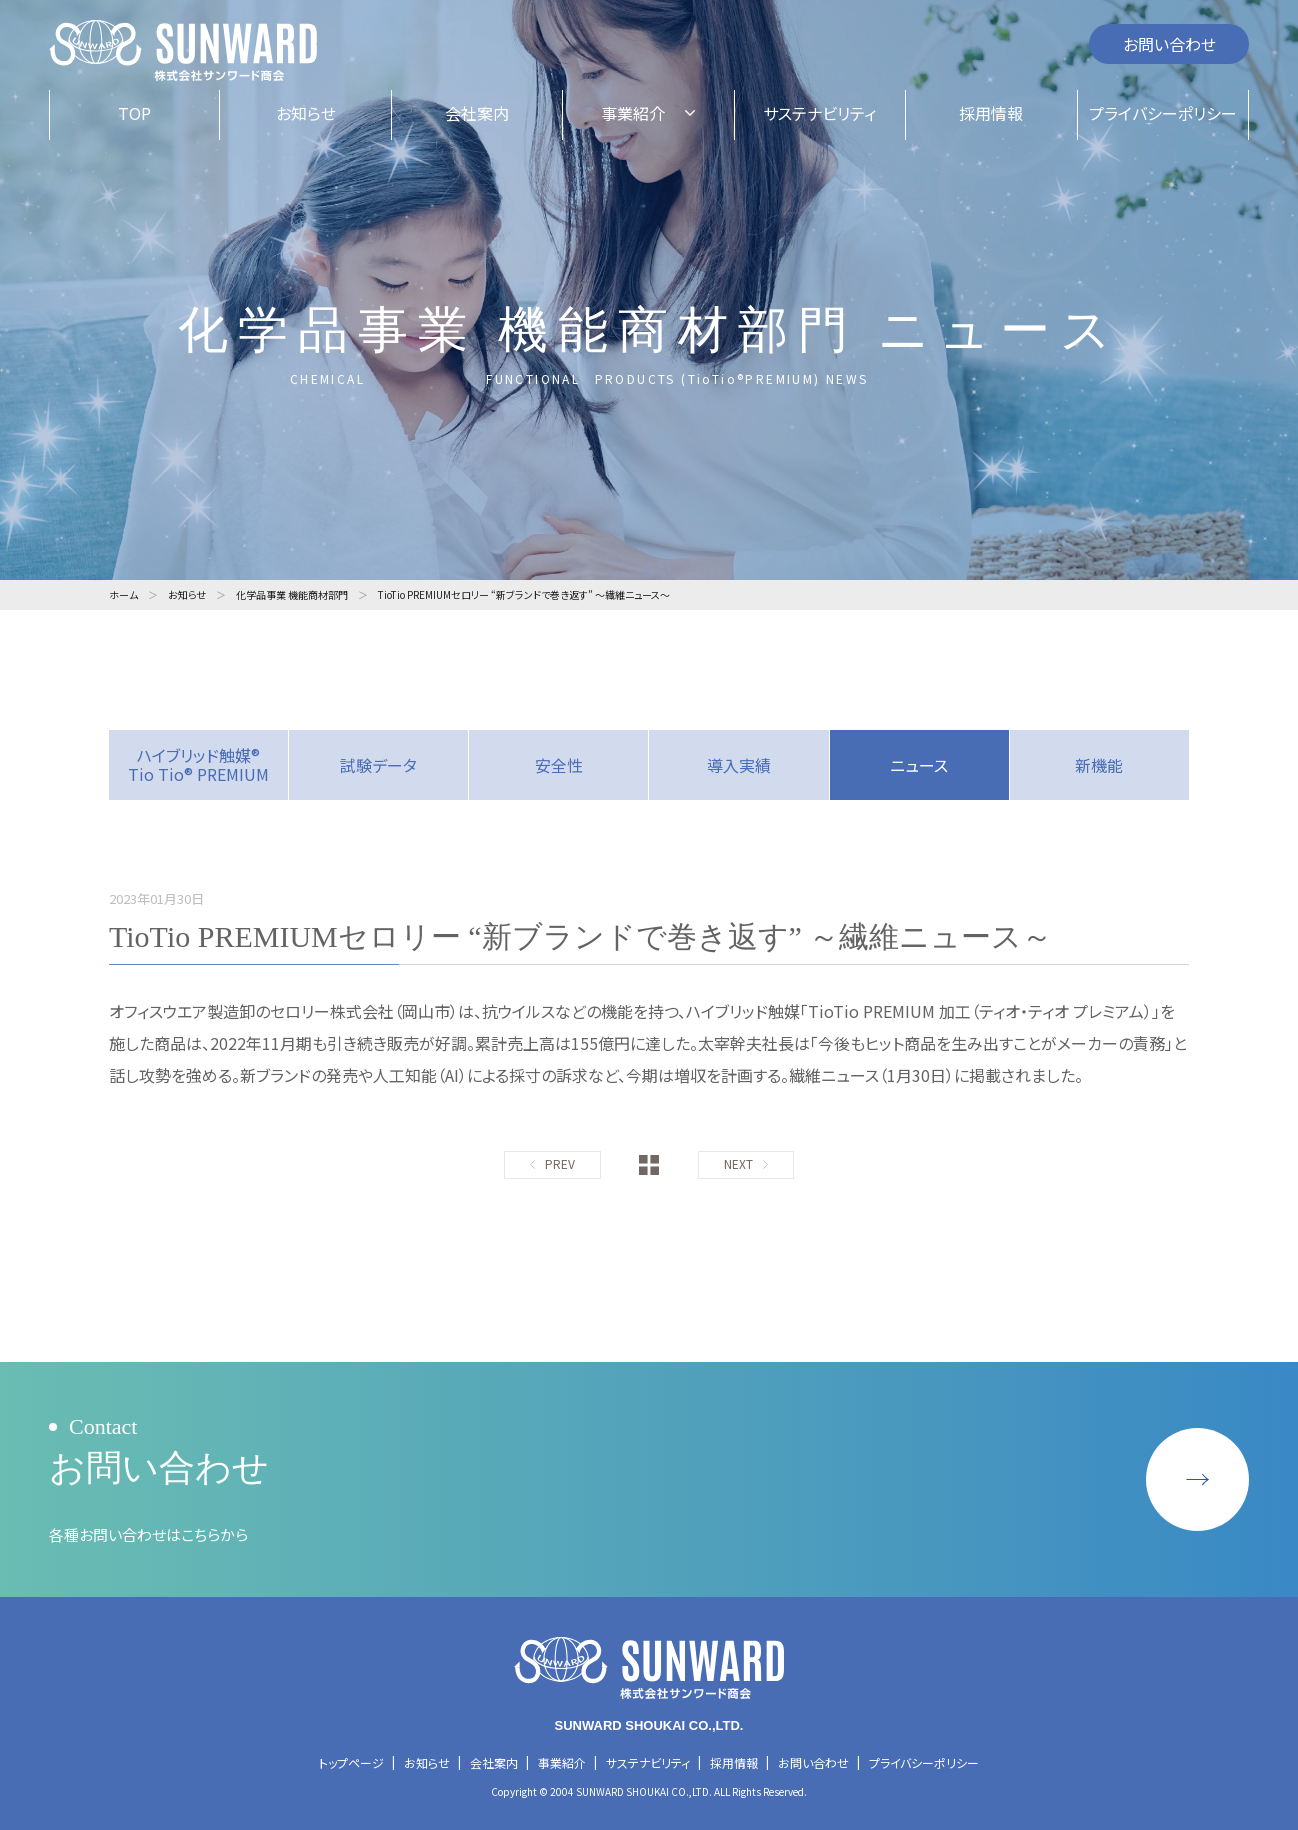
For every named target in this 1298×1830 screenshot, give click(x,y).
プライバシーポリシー (924, 1762)
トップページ (351, 1762)
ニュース (919, 765)
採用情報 (734, 1762)
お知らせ (427, 1762)
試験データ (378, 765)
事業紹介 (562, 1762)
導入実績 (739, 765)
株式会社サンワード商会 (183, 51)
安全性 (559, 765)
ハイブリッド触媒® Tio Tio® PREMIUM (198, 764)
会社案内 (494, 1762)
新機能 (1099, 765)
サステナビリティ (648, 1762)
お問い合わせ (1169, 44)
